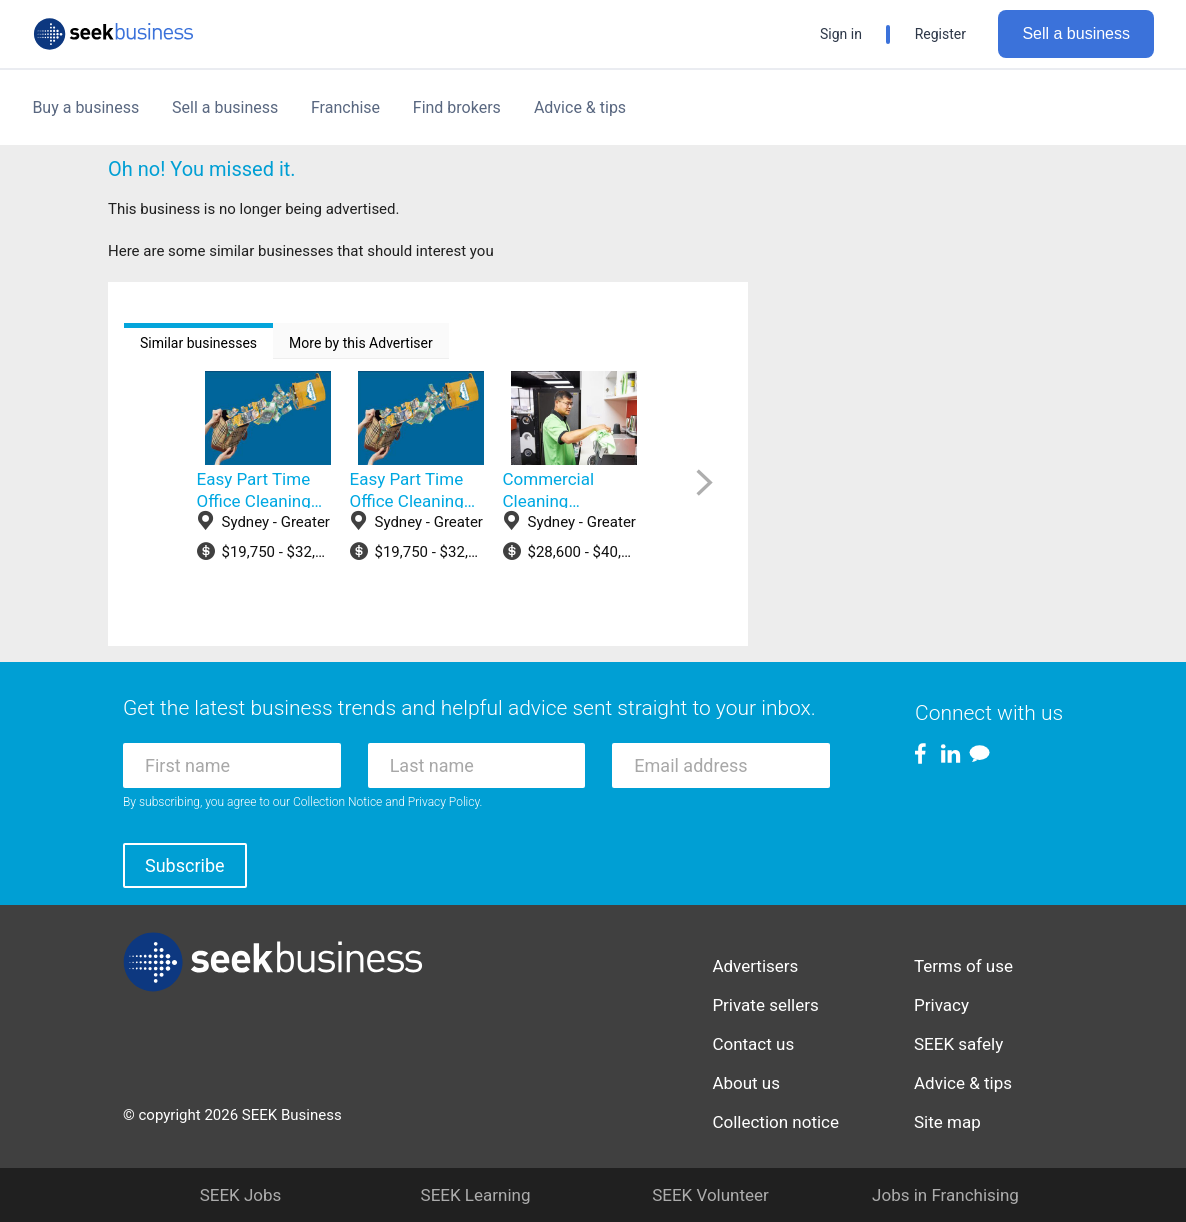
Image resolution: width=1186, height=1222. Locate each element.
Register (940, 34)
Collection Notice (337, 802)
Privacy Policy (444, 802)
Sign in (841, 34)
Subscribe (185, 865)
